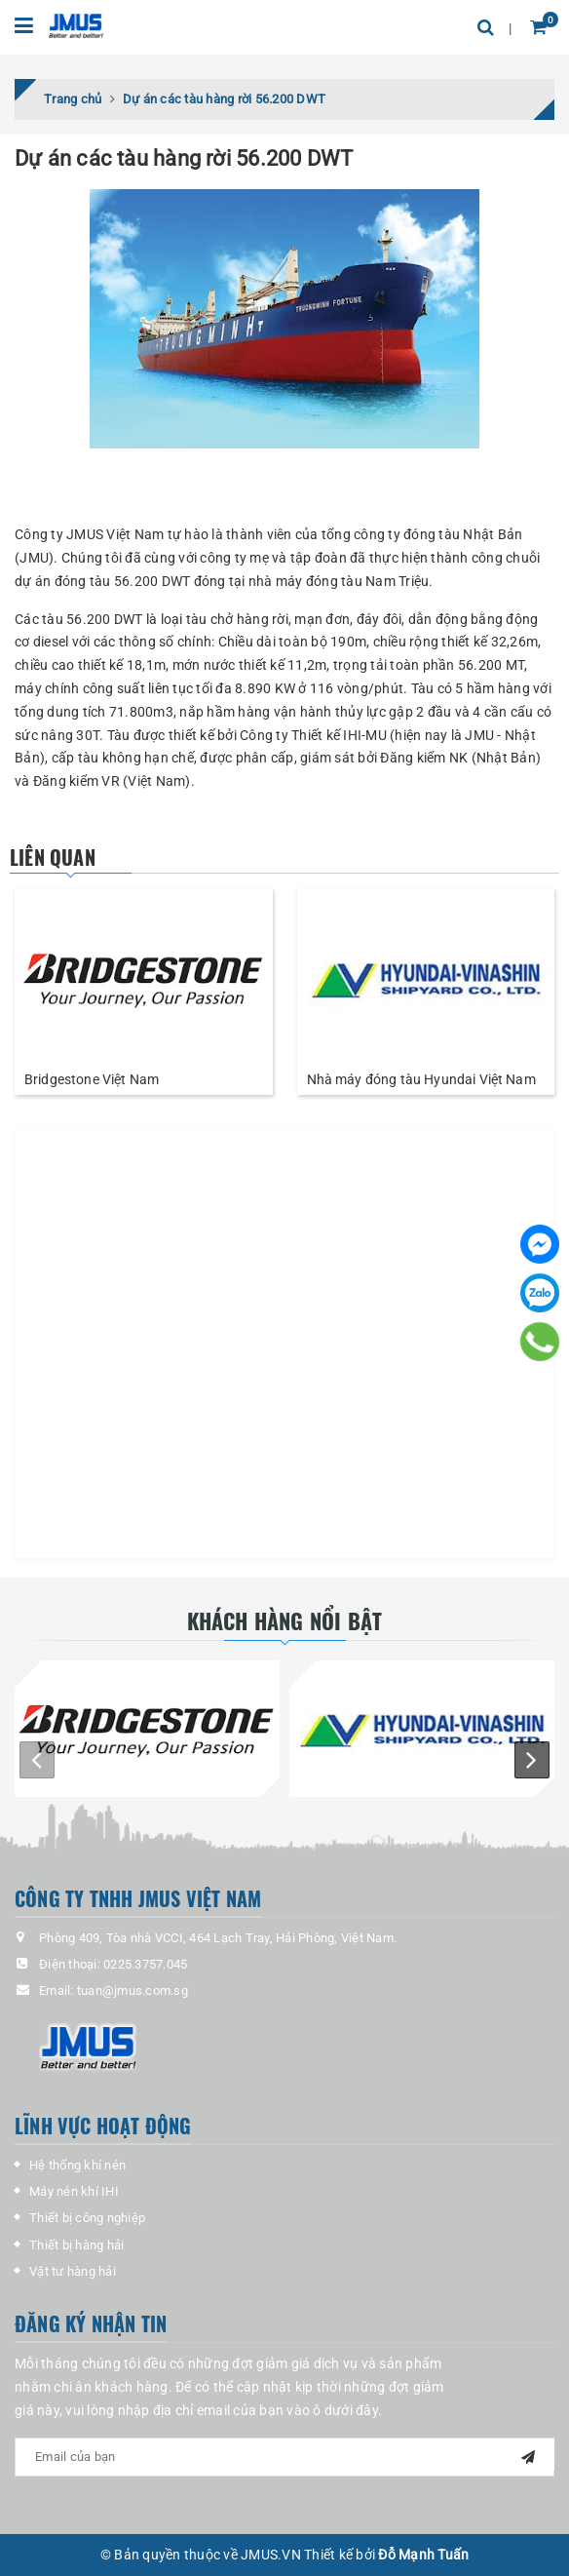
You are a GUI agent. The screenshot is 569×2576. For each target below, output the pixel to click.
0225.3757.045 (145, 1964)
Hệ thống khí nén (77, 2165)
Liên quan (52, 857)
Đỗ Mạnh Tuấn (423, 2554)
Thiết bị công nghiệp (87, 2217)
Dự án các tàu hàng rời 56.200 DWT (184, 158)
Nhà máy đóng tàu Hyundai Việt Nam (421, 1079)
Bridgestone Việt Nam (91, 1079)
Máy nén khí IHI (74, 2191)
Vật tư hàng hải (72, 2271)
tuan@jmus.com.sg (132, 1990)
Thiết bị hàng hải (76, 2245)
